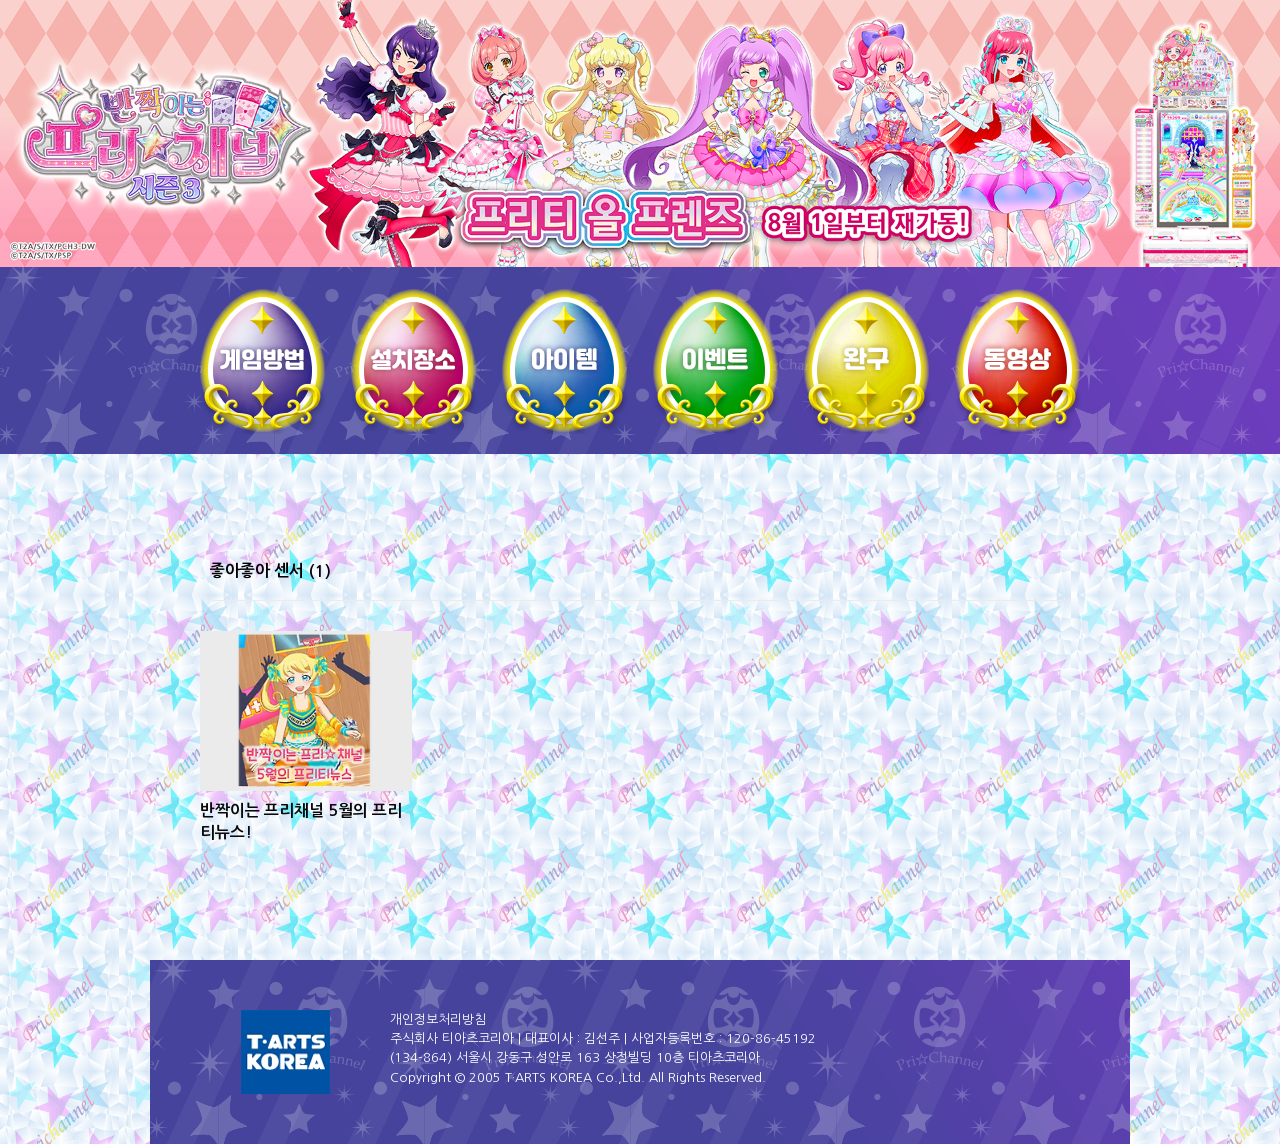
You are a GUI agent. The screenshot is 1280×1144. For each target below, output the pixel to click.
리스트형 (1058, 573)
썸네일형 (1030, 573)
